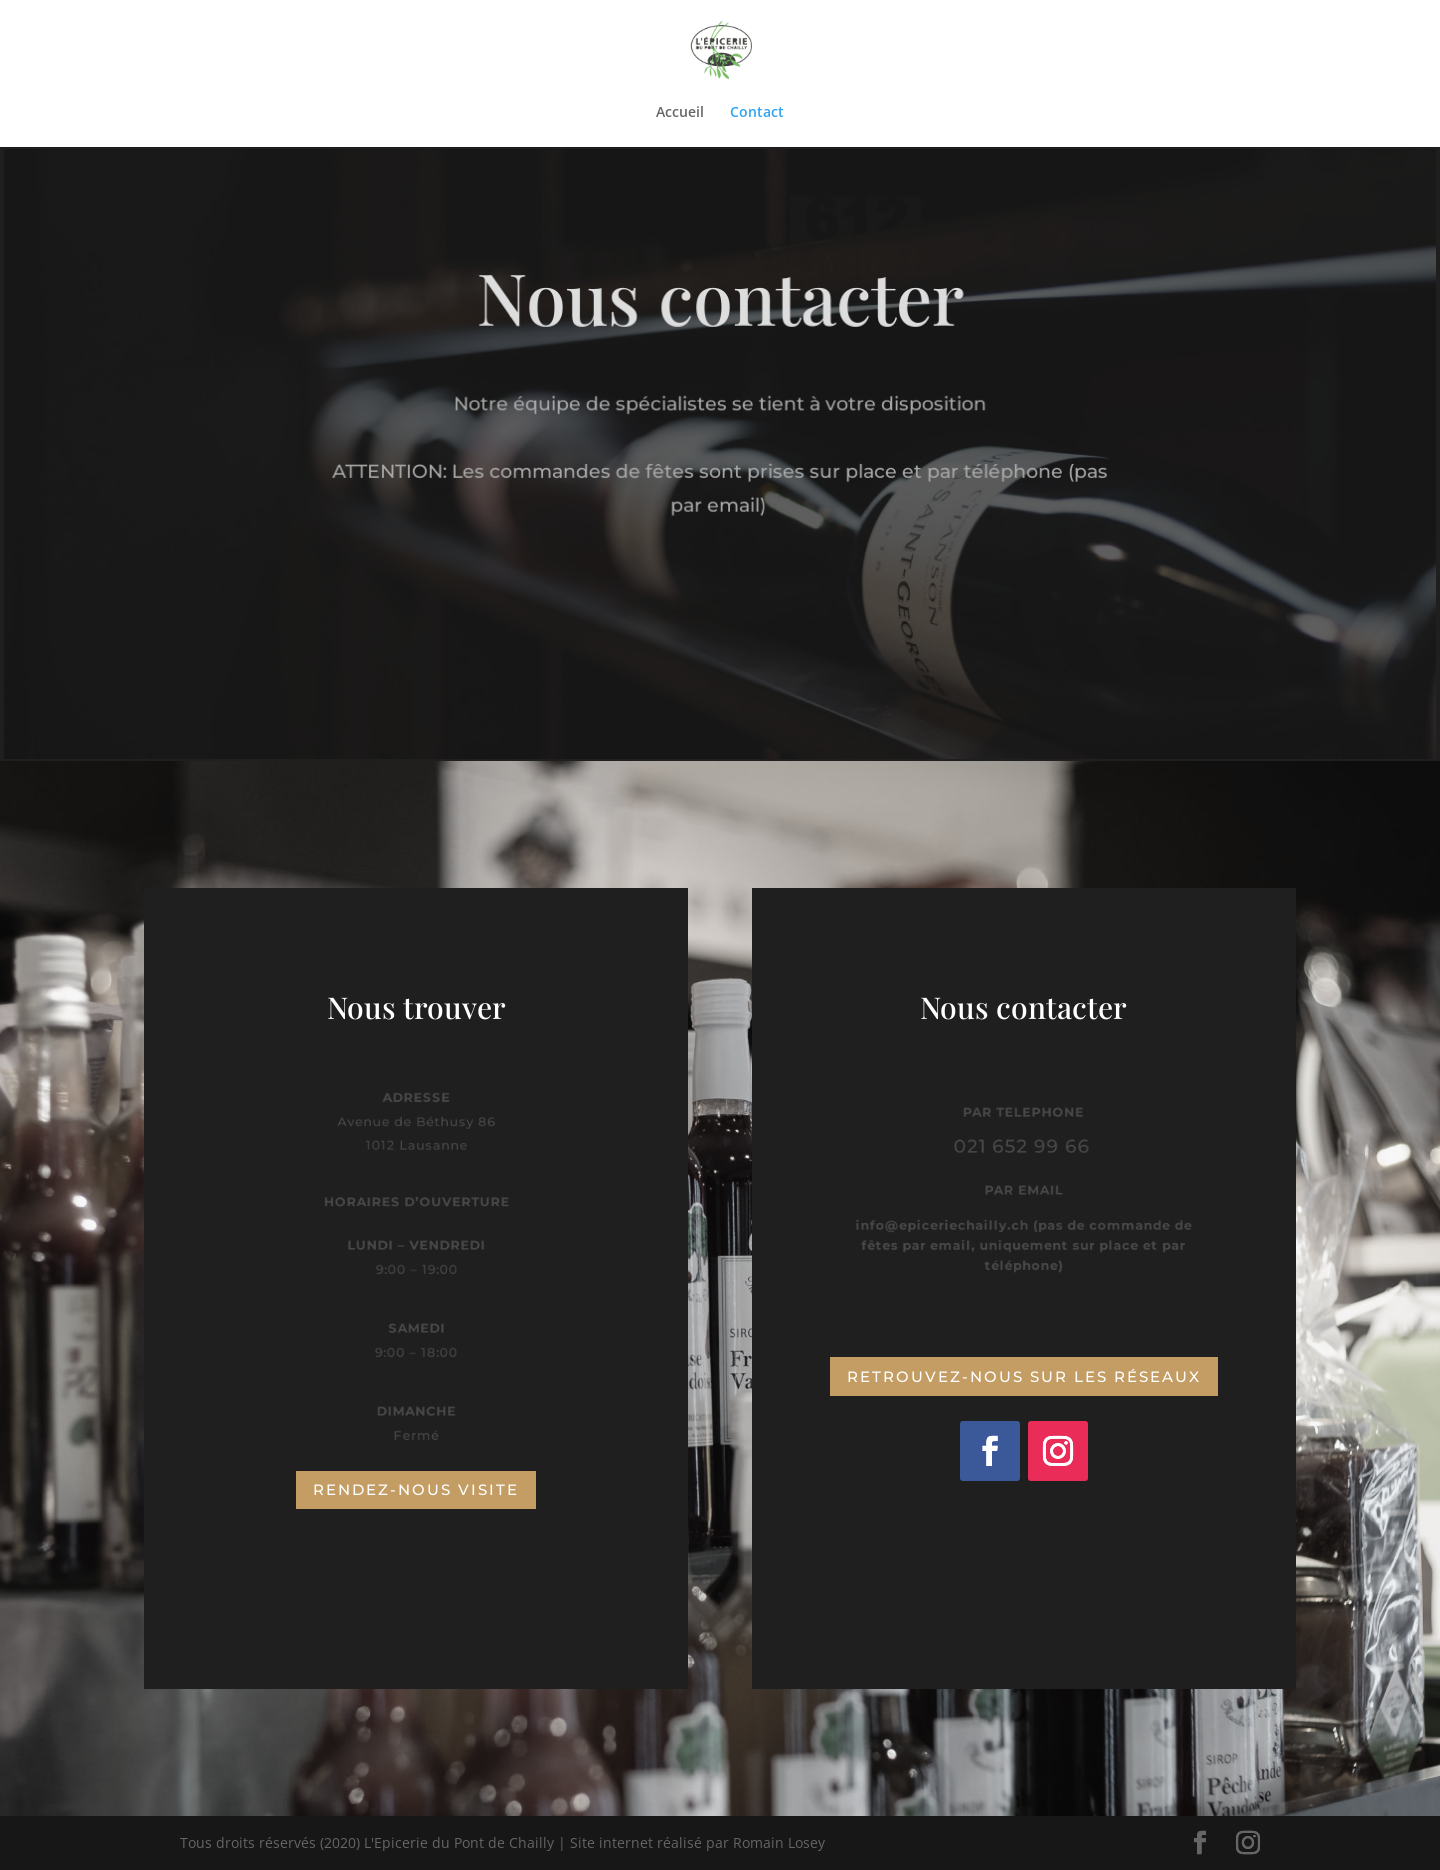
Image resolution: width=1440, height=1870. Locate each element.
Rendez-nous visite (416, 1489)
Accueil (680, 113)
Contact (757, 113)
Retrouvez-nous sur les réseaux (1024, 1376)
